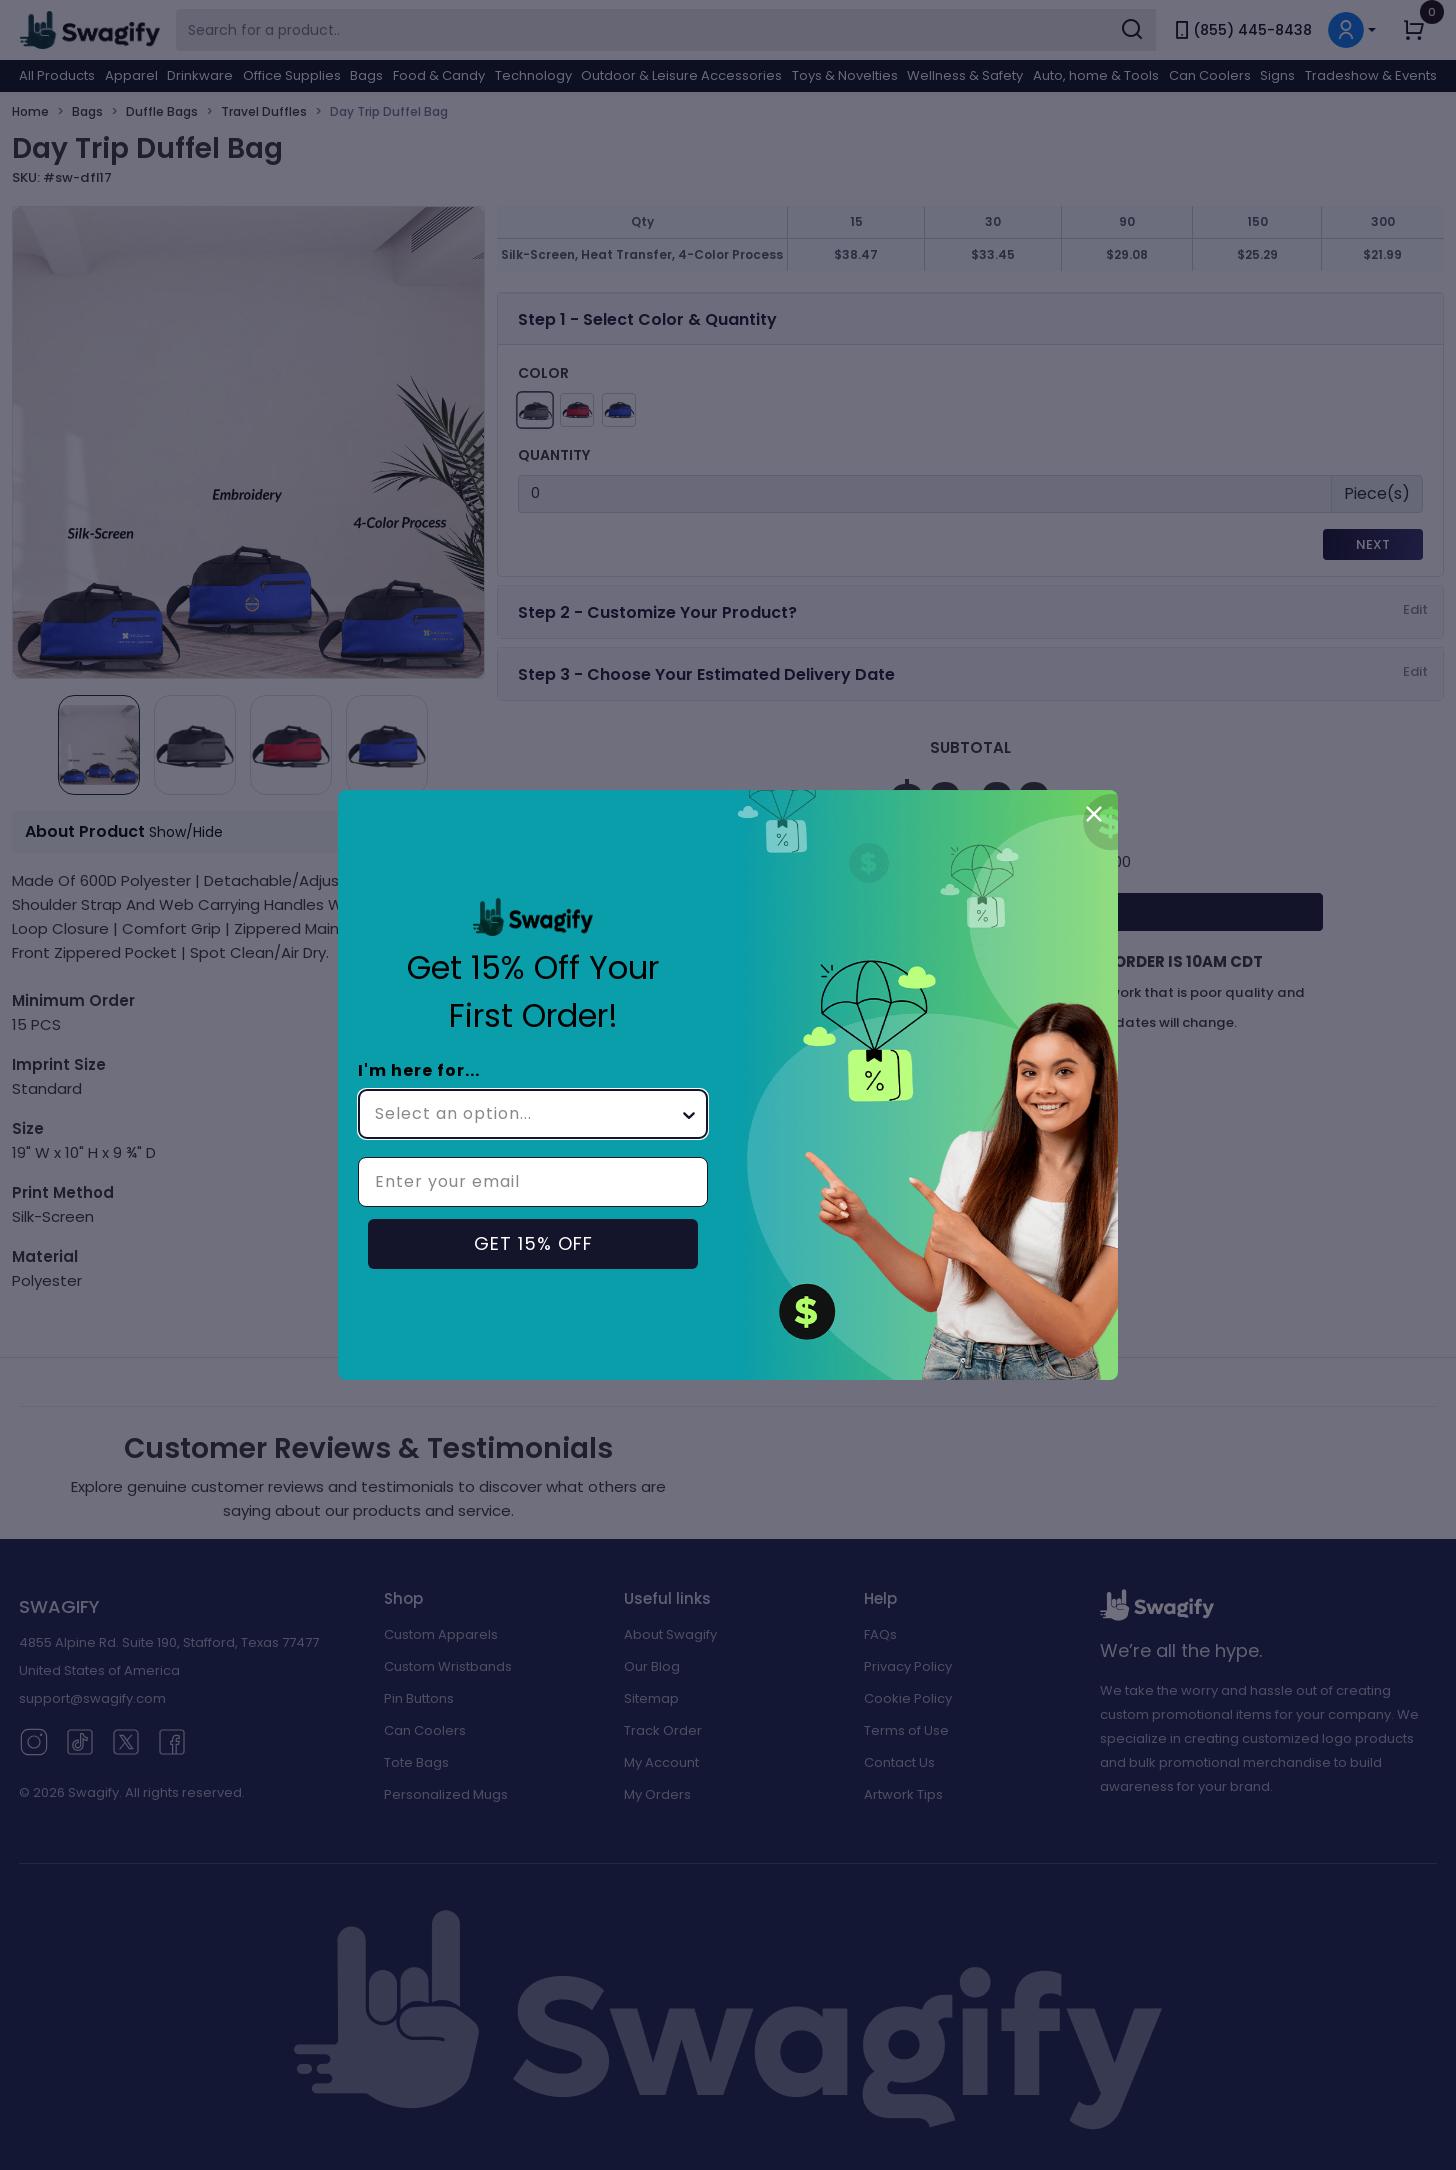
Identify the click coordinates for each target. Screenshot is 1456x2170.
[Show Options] (689, 1114)
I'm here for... (419, 1070)
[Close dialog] (1094, 814)
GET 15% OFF (533, 1243)
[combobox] (527, 1114)
